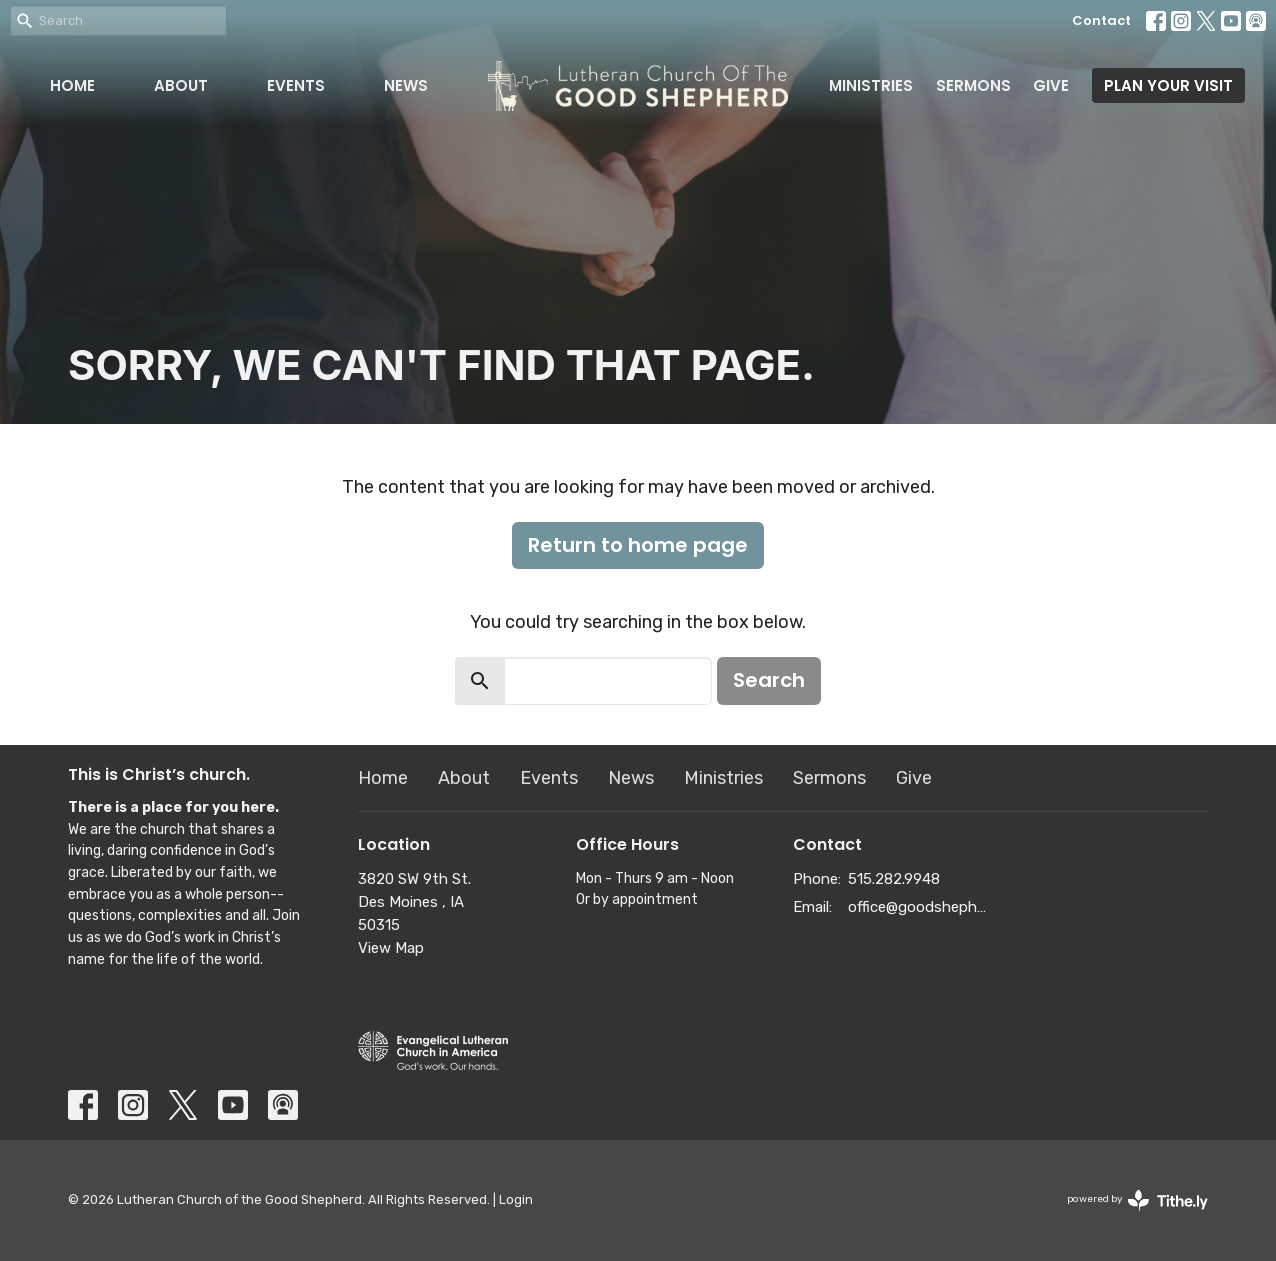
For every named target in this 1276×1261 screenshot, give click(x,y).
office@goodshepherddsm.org (919, 907)
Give (1051, 85)
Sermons (973, 85)
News (406, 85)
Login (516, 1199)
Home (72, 85)
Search (769, 680)
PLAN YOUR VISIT (1168, 85)
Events (296, 85)
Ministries (871, 85)
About (181, 85)
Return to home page (638, 545)
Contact (1101, 20)
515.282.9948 (894, 879)
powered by (1137, 1200)
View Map (391, 948)
